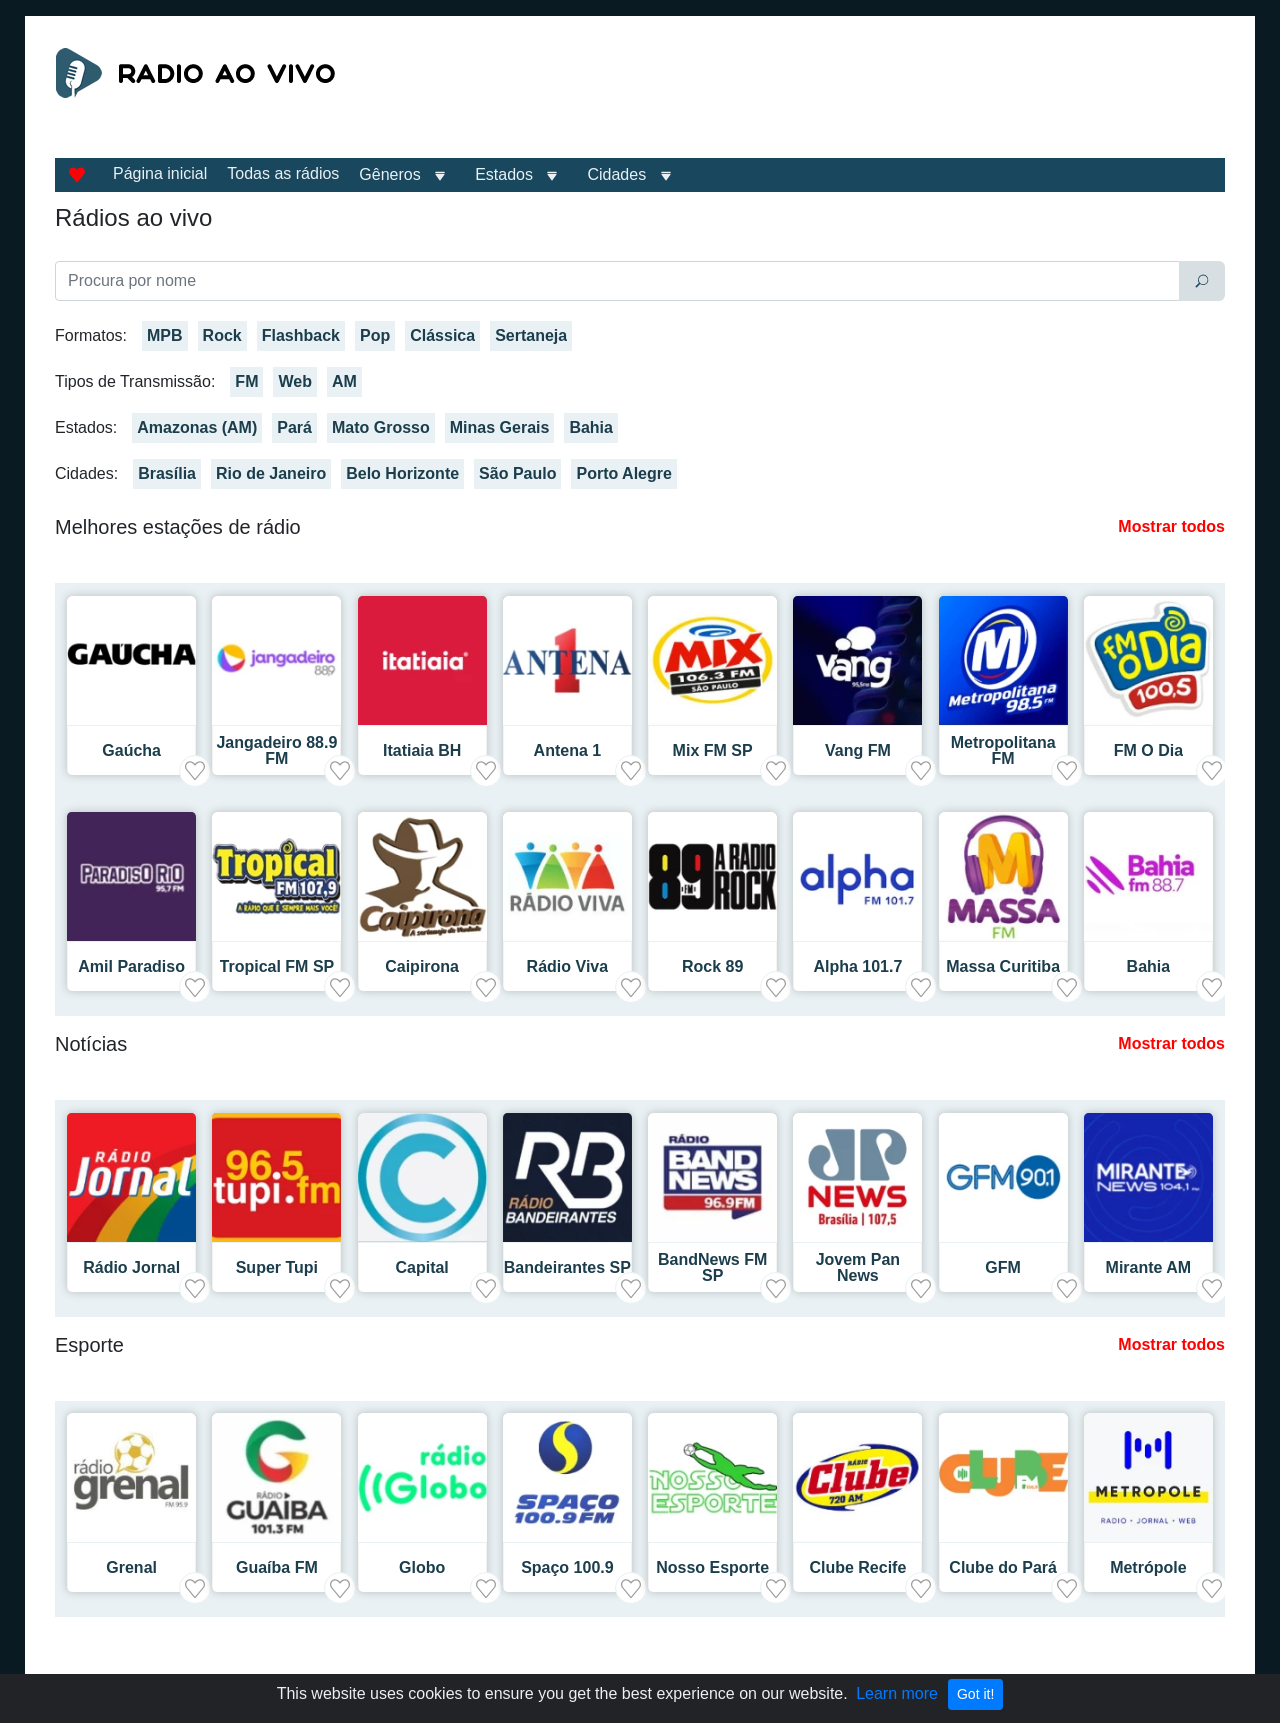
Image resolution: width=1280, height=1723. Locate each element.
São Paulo (517, 473)
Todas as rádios (283, 173)
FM (246, 381)
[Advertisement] (824, 98)
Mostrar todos (1171, 526)
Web (294, 381)
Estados (504, 174)
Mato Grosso (381, 427)
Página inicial (160, 173)
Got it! (975, 1694)
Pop (375, 335)
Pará (294, 427)
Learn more (897, 1693)
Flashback (301, 335)
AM (344, 381)
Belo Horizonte (402, 473)
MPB (165, 335)
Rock (222, 335)
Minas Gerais (500, 427)
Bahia (591, 427)
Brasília (167, 473)
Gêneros (389, 174)
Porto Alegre (623, 473)
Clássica (442, 335)
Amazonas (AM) (197, 427)
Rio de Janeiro (271, 473)
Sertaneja (531, 335)
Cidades (616, 174)
